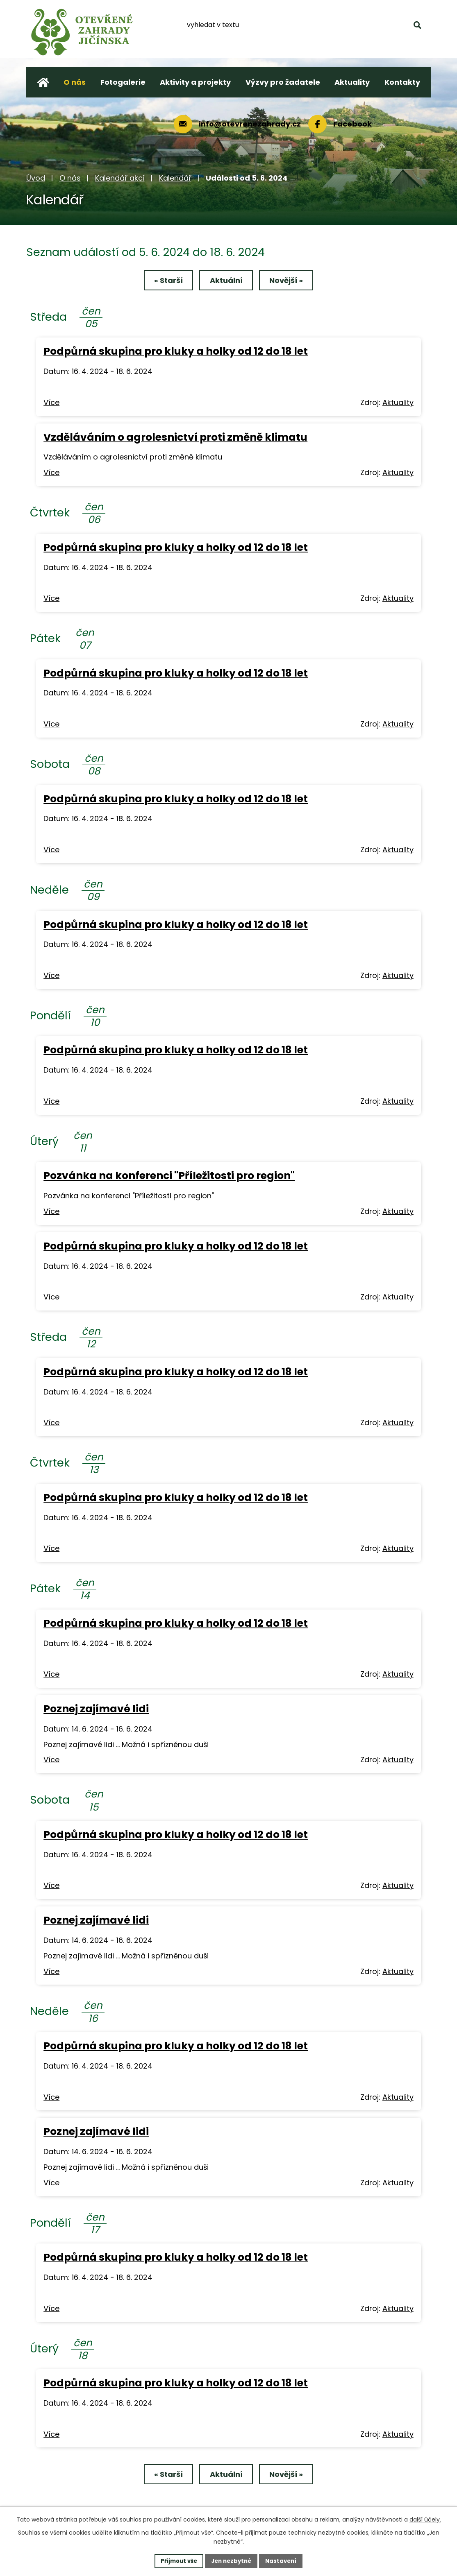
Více (51, 404)
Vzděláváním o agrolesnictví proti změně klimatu (175, 438)
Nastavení (284, 2560)
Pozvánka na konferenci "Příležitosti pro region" (169, 1177)
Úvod (35, 178)
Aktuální (226, 282)
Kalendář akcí (120, 178)
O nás (70, 178)
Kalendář (175, 178)
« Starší (162, 282)
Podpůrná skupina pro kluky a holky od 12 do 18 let (175, 353)
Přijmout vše (176, 2560)
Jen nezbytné (231, 2560)
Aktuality (398, 404)
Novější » (292, 282)
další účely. (425, 2519)
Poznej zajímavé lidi (96, 1710)
